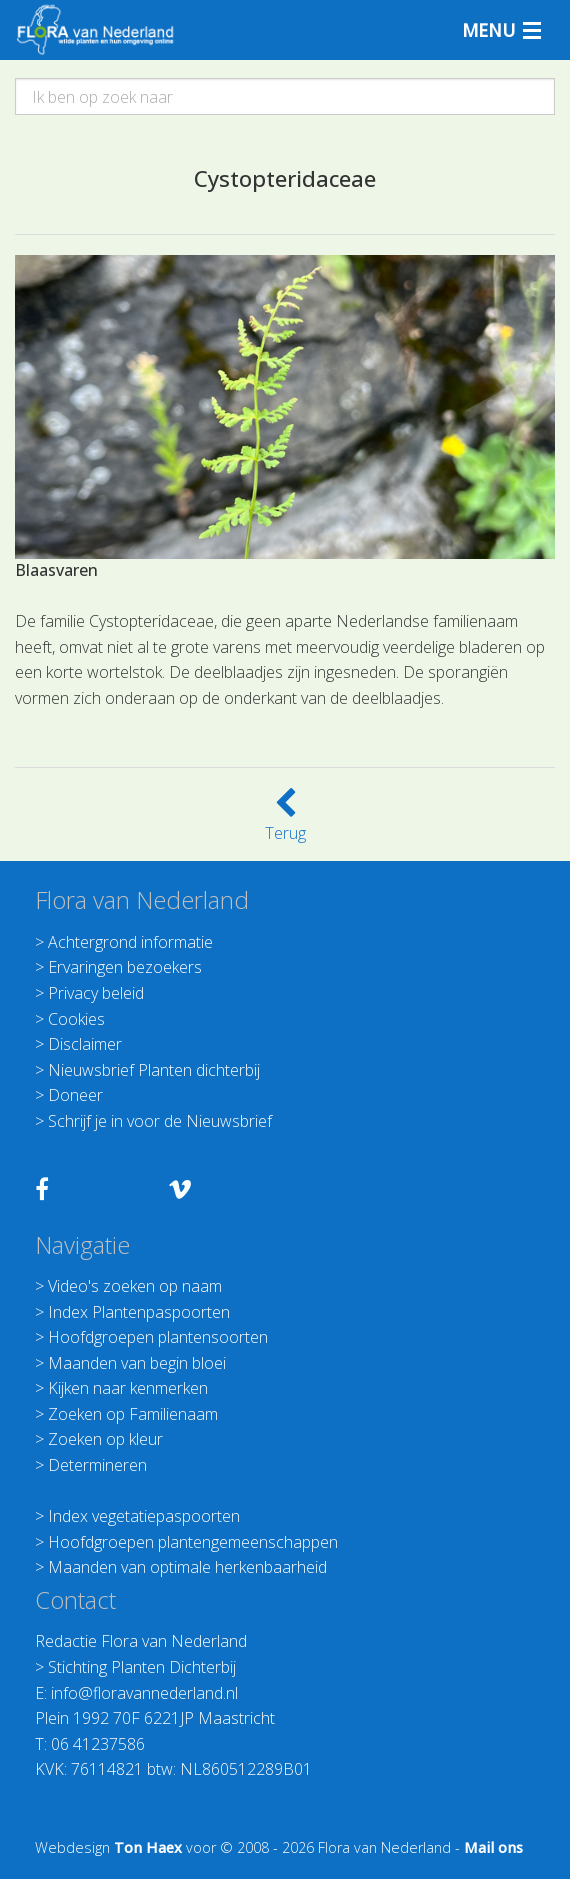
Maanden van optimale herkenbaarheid (187, 1567)
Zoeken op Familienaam (133, 1414)
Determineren (97, 1465)
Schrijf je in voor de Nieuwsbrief (160, 1121)
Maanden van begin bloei (137, 1363)
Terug (285, 821)
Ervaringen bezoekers (125, 967)
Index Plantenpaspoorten (139, 1312)
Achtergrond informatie (130, 942)
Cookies (76, 1019)
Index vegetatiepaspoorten (144, 1516)
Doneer (75, 1095)
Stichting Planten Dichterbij (142, 1667)
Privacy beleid (96, 993)
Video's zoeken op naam (135, 1286)
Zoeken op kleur (105, 1439)
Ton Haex (148, 1847)
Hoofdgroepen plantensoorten (158, 1337)
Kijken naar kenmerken (128, 1388)
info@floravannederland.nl (144, 1693)
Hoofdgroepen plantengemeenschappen (193, 1542)
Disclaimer (85, 1044)
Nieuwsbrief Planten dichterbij (154, 1070)
